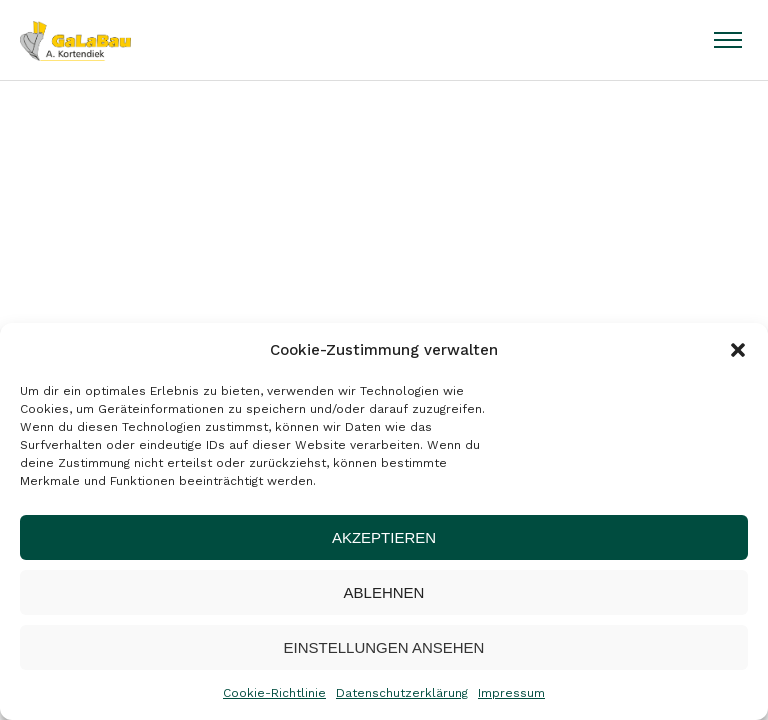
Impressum (511, 693)
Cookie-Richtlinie (274, 693)
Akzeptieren (384, 537)
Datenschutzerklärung (402, 693)
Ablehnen (384, 592)
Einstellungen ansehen (384, 647)
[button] (738, 350)
